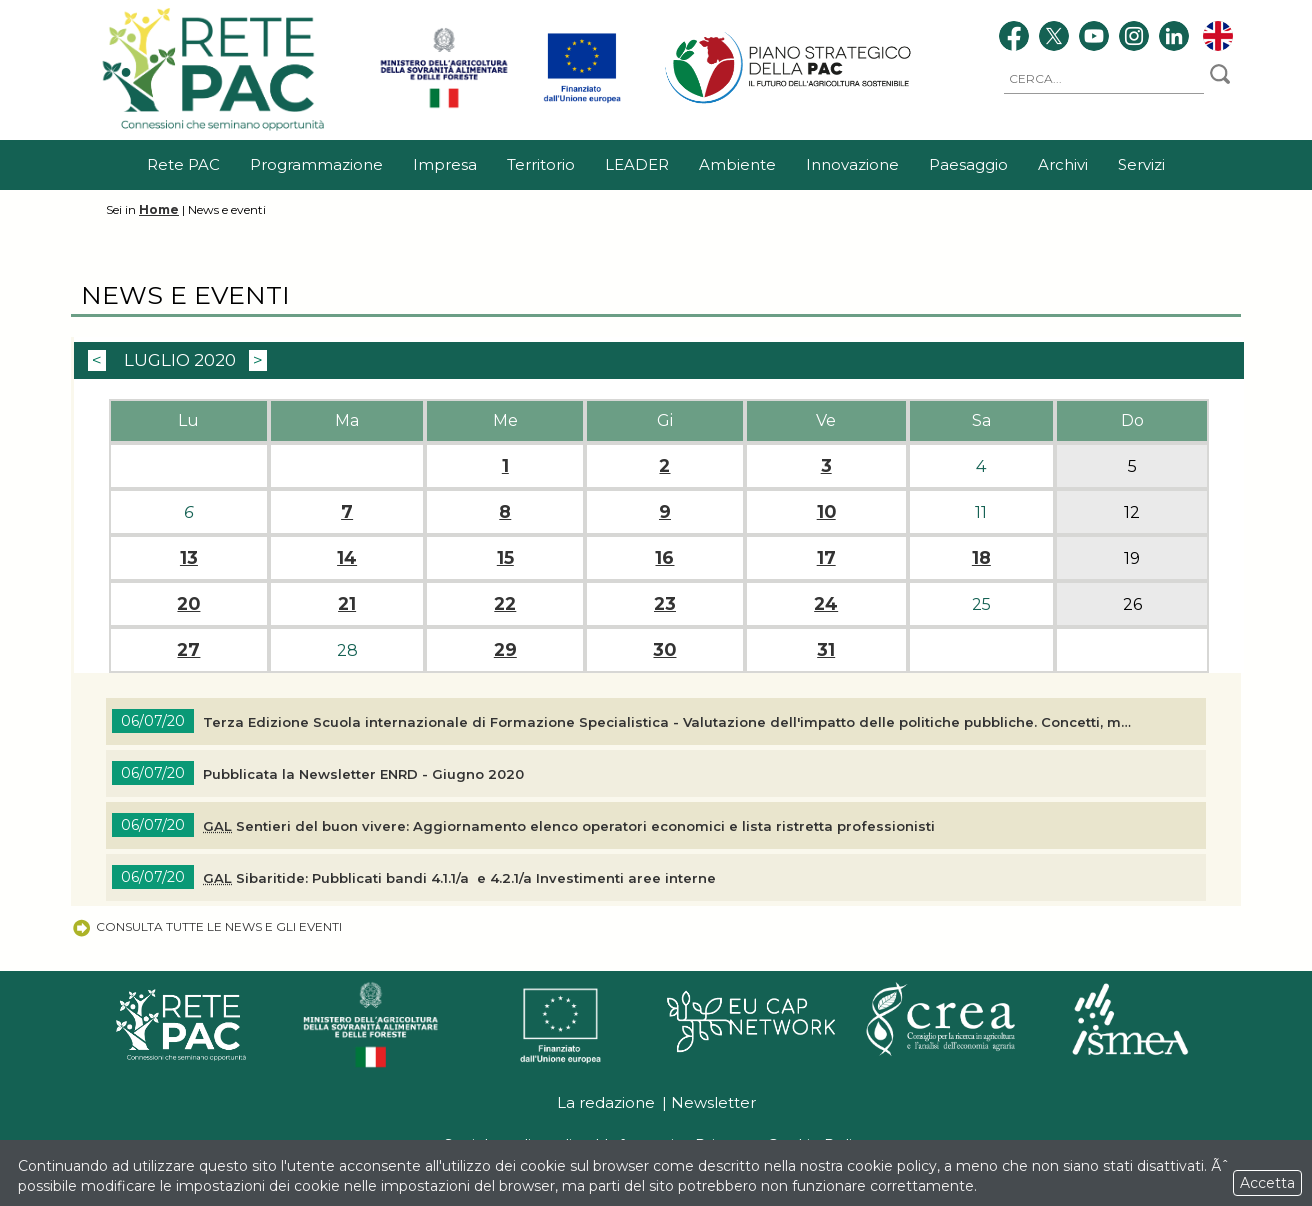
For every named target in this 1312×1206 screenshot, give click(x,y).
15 (505, 558)
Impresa (445, 164)
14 (347, 558)
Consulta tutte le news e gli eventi (206, 926)
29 (505, 650)
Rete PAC (183, 164)
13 (189, 558)
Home (159, 209)
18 (981, 558)
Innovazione (852, 164)
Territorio (541, 164)
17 (826, 558)
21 (347, 604)
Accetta (1267, 1183)
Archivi (1063, 164)
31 (826, 650)
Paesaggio (968, 164)
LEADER (637, 164)
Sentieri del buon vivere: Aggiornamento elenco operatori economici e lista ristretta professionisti (569, 826)
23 (665, 604)
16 (664, 558)
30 (664, 650)
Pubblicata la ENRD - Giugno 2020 (363, 774)
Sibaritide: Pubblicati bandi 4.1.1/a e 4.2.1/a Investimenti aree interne (459, 878)
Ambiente (737, 164)
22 (505, 604)
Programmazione (316, 164)
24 (826, 604)
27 (188, 650)
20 (188, 604)
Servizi (1141, 164)
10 (826, 512)
